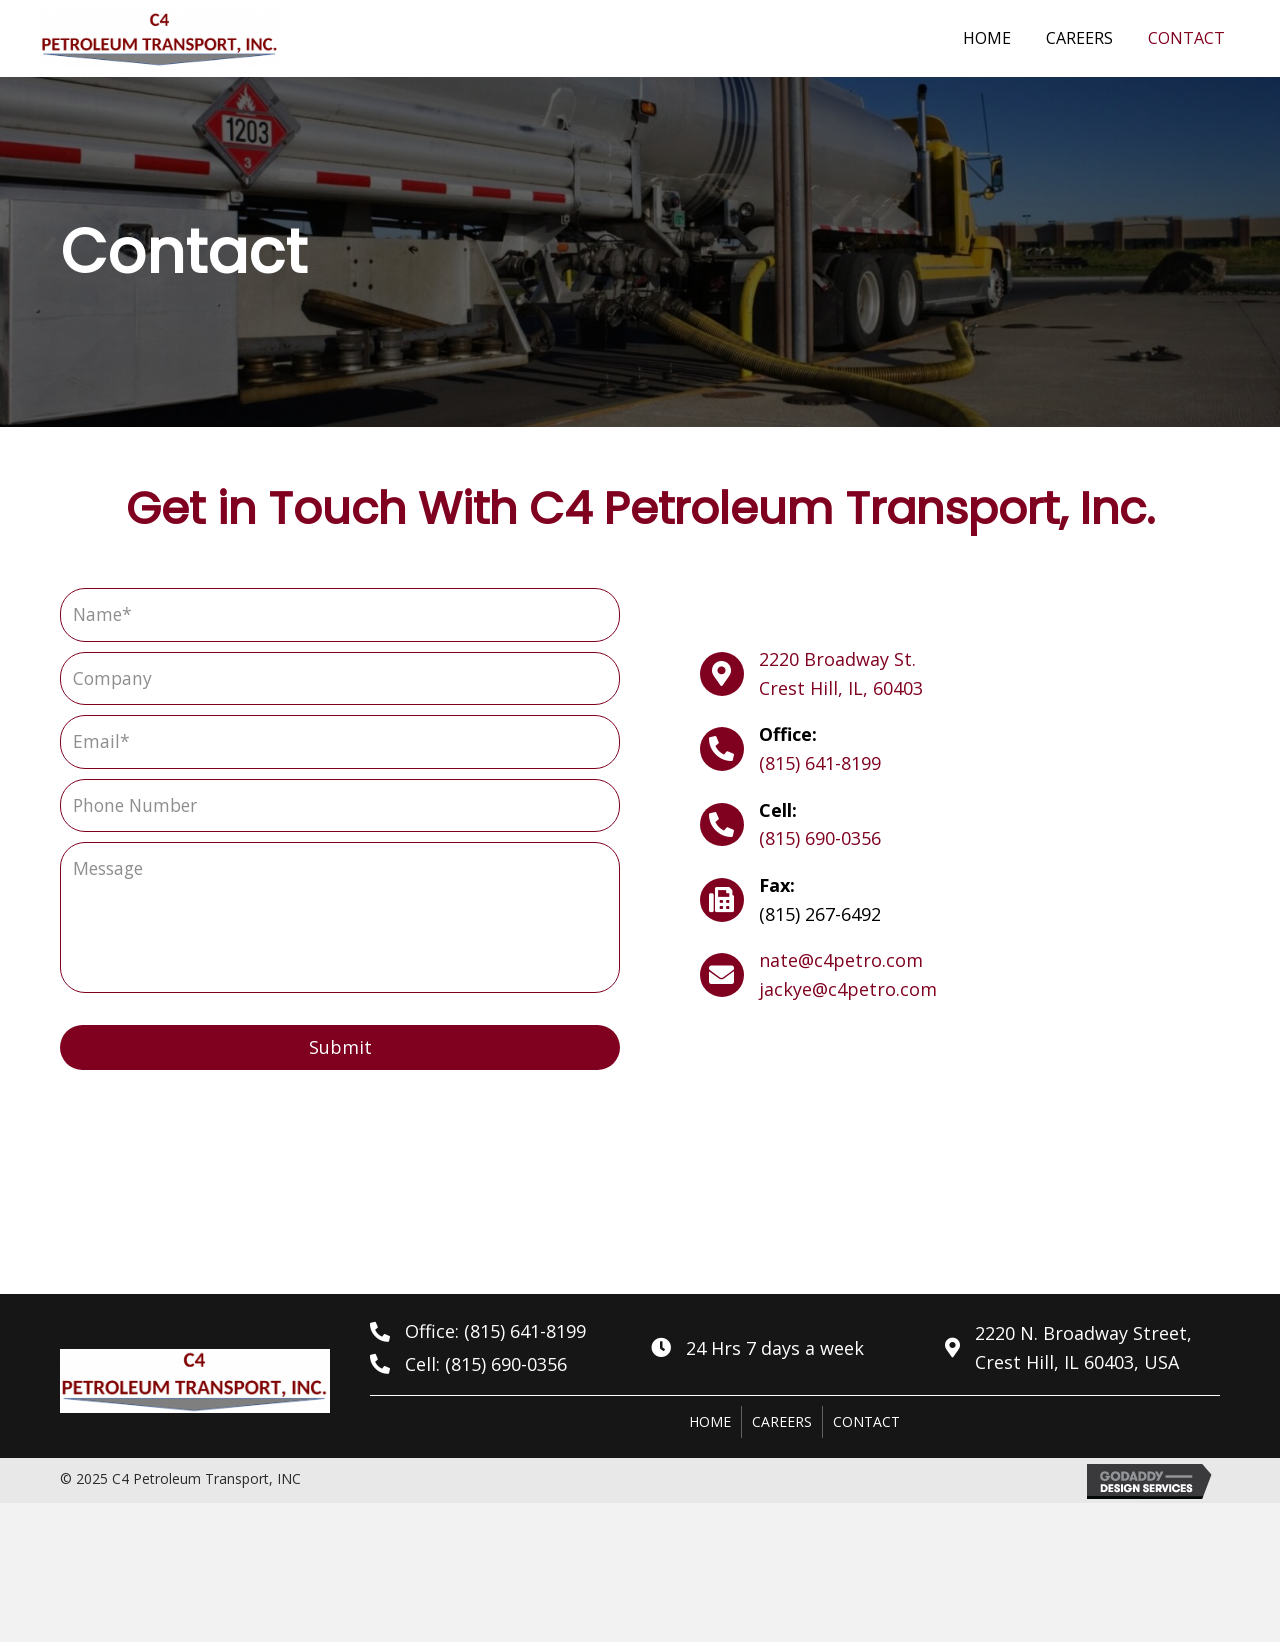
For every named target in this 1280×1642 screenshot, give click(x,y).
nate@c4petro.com (841, 962)
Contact (866, 1423)
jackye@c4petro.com (848, 991)
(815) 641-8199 (820, 764)
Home (710, 1423)
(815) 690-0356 (820, 840)
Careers (782, 1423)
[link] (987, 36)
